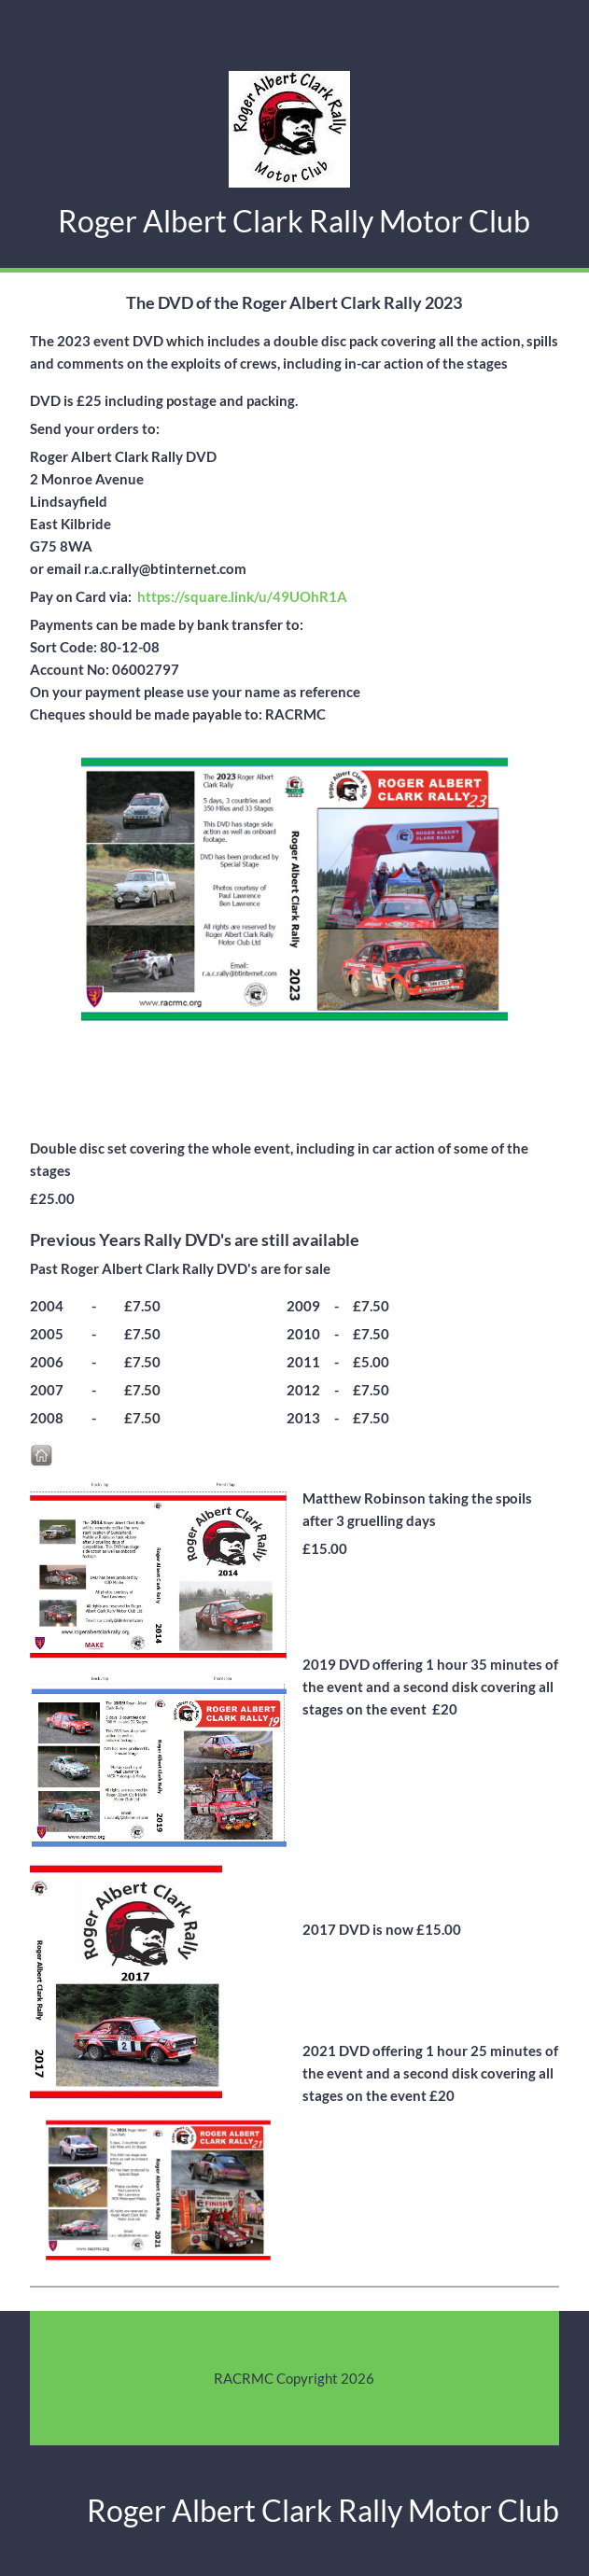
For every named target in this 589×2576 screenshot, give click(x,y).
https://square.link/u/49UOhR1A (242, 596)
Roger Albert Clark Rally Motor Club (294, 221)
